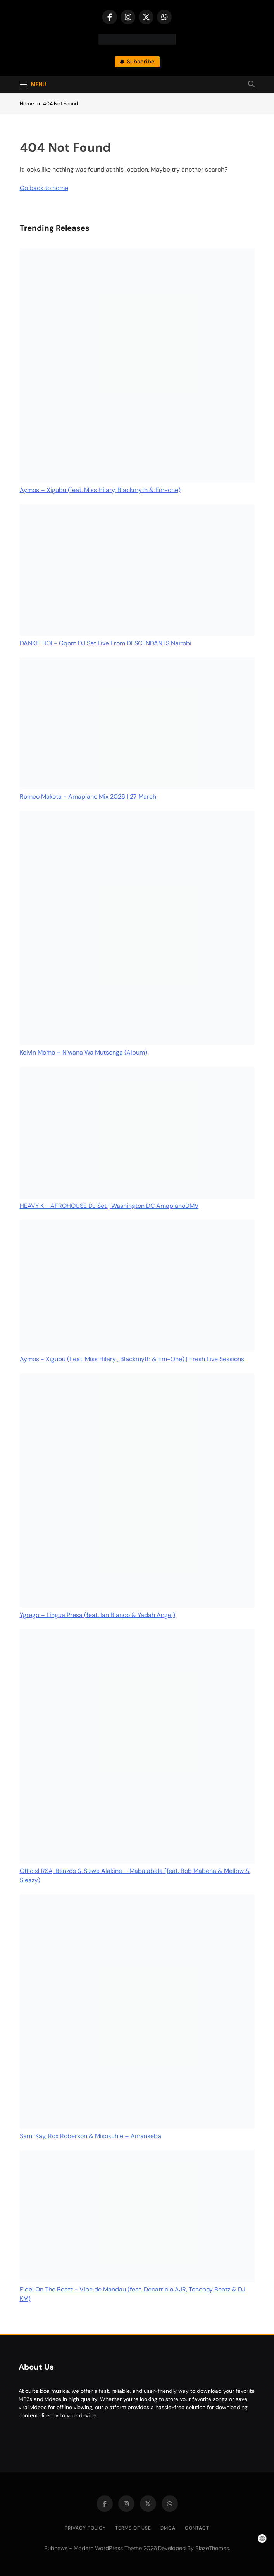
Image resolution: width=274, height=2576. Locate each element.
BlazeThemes (212, 2548)
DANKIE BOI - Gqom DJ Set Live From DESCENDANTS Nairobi (105, 643)
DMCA (168, 2528)
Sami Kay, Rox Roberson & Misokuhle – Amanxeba (90, 2136)
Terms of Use (133, 2528)
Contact (197, 2528)
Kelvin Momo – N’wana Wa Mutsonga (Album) (83, 1052)
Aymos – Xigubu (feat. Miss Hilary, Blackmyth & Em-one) (100, 490)
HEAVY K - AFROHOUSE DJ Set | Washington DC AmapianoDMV (109, 1206)
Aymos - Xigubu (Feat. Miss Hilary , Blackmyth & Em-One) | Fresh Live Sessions (132, 1359)
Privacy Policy (85, 2528)
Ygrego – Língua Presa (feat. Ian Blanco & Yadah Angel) (97, 1615)
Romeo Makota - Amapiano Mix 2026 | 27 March (88, 796)
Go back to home (44, 188)
